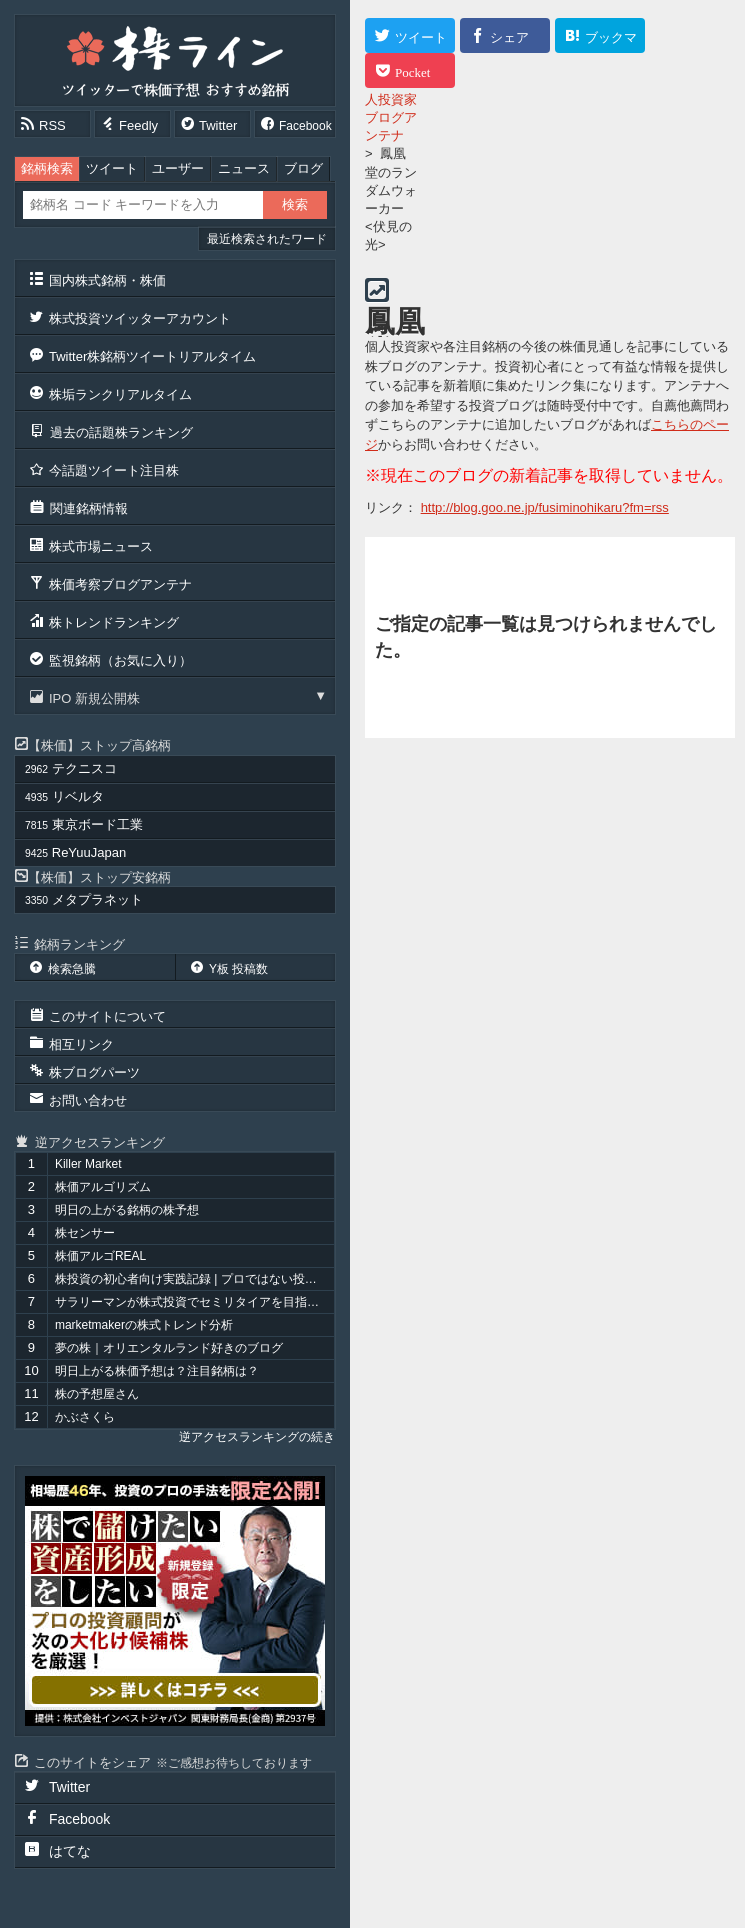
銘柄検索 (47, 168)
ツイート (112, 168)
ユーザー (178, 168)
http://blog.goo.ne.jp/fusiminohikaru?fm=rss (545, 507)
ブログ (303, 168)
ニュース (244, 168)
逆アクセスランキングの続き (257, 1437)
